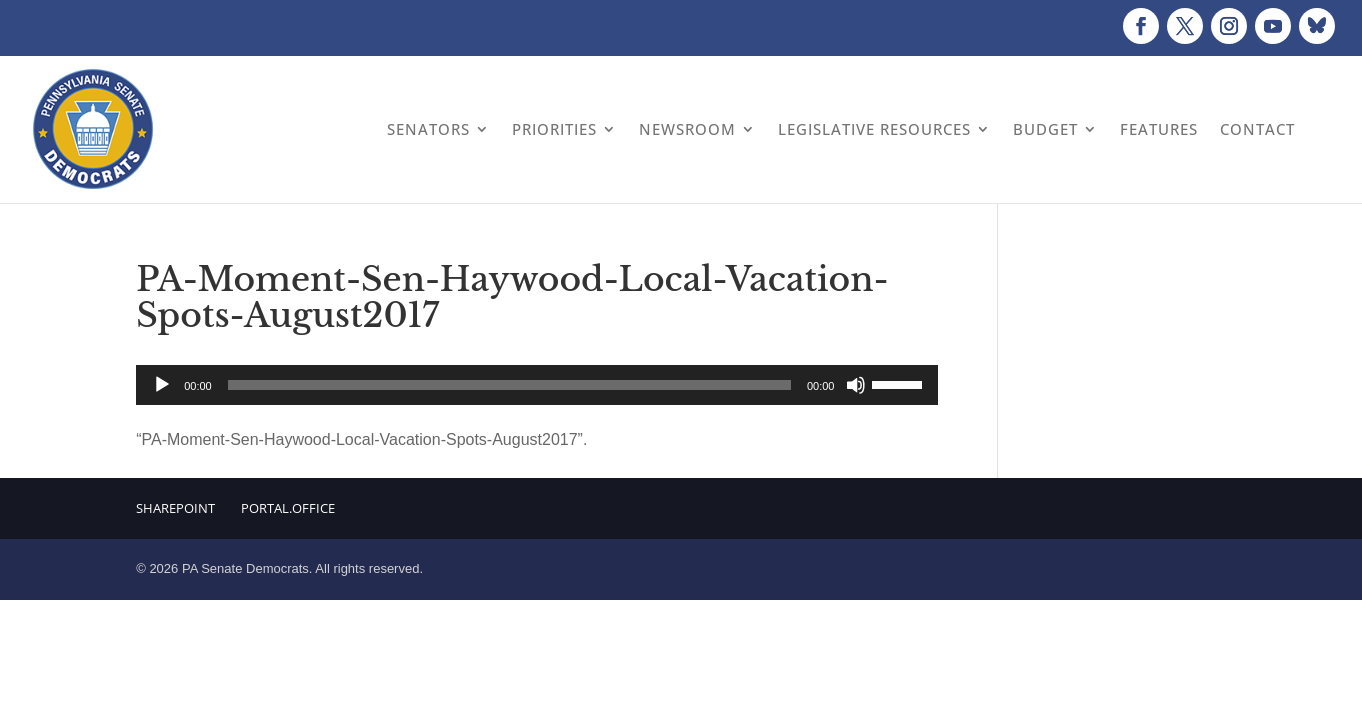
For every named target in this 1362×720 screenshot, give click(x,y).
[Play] (162, 385)
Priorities (554, 129)
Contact (1257, 129)
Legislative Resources (874, 129)
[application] (537, 385)
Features (1159, 129)
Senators (428, 129)
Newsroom (687, 129)
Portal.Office (288, 508)
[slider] (509, 385)
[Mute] (856, 385)
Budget (1045, 129)
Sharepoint (175, 508)
